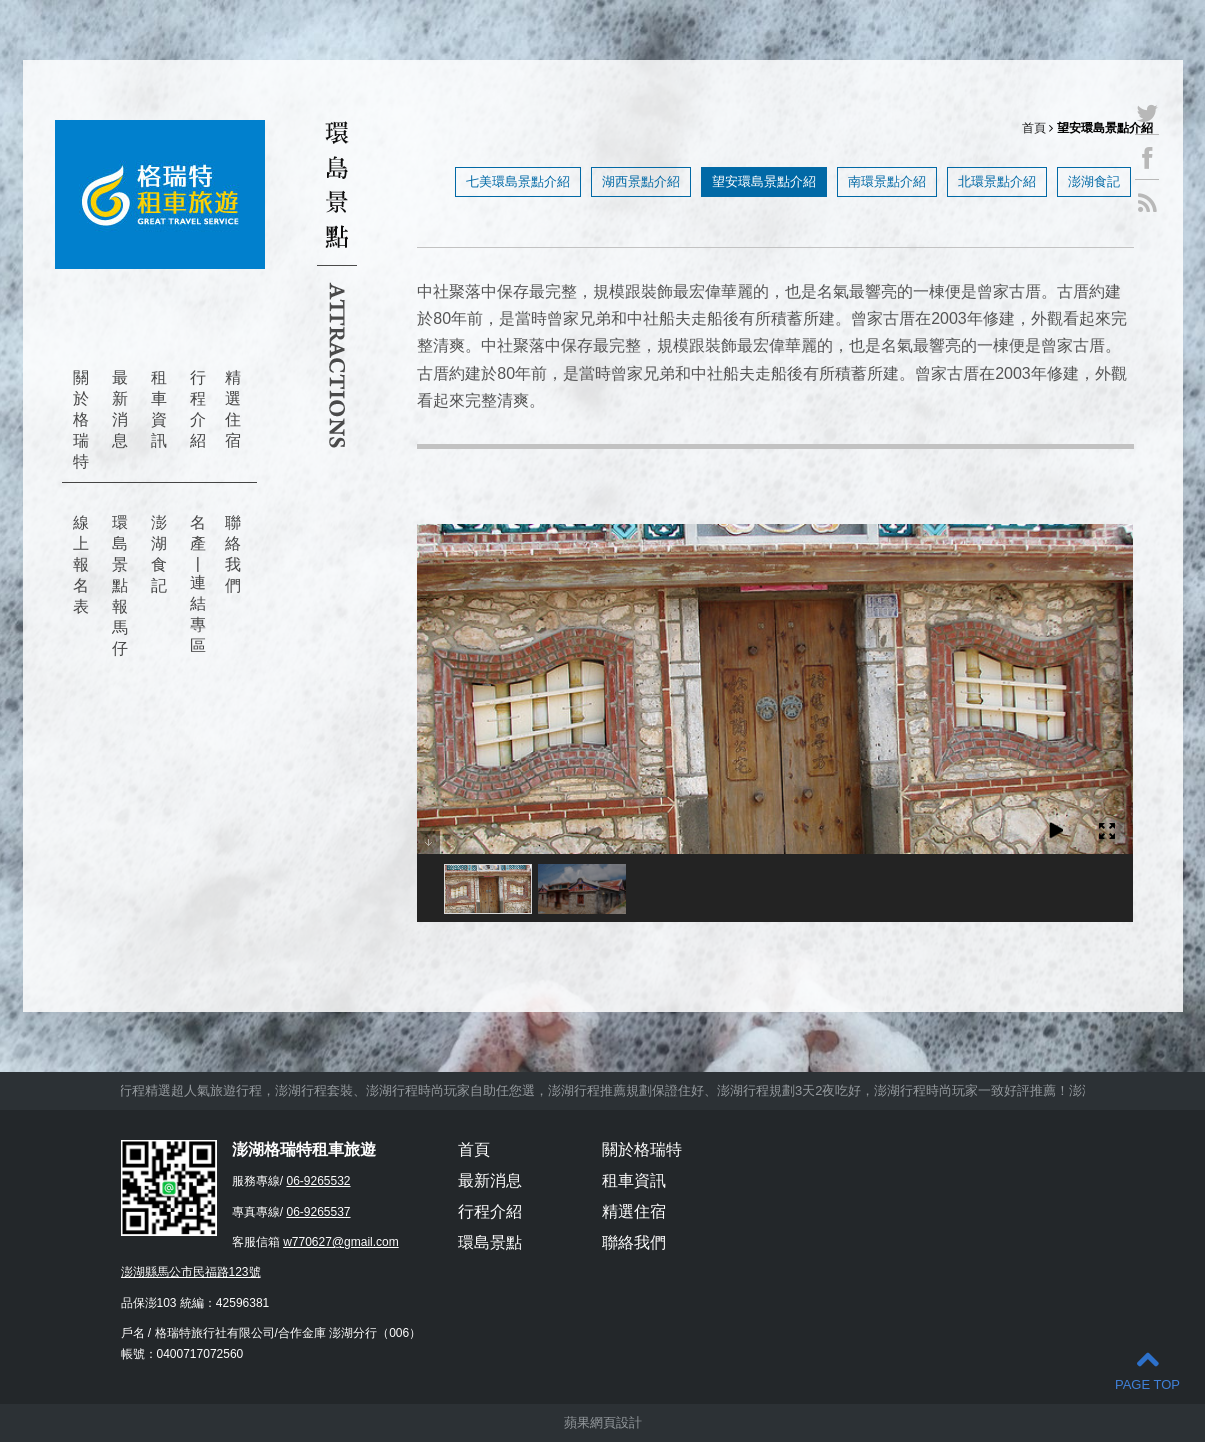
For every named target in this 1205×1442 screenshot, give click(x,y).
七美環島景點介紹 (518, 181)
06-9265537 (318, 1212)
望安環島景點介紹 (764, 181)
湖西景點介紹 (641, 181)
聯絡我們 (233, 554)
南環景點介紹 (887, 181)
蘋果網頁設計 (603, 1422)
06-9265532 (318, 1181)
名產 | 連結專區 (198, 584)
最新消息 (120, 409)
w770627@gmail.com (341, 1242)
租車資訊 (159, 409)
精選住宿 (233, 409)
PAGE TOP (1147, 1369)
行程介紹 (198, 409)
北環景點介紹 (997, 181)
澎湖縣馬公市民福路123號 (191, 1272)
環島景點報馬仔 (120, 585)
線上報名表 (81, 564)
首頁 (1034, 128)
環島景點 (490, 1242)
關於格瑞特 (81, 419)
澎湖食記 (159, 554)
